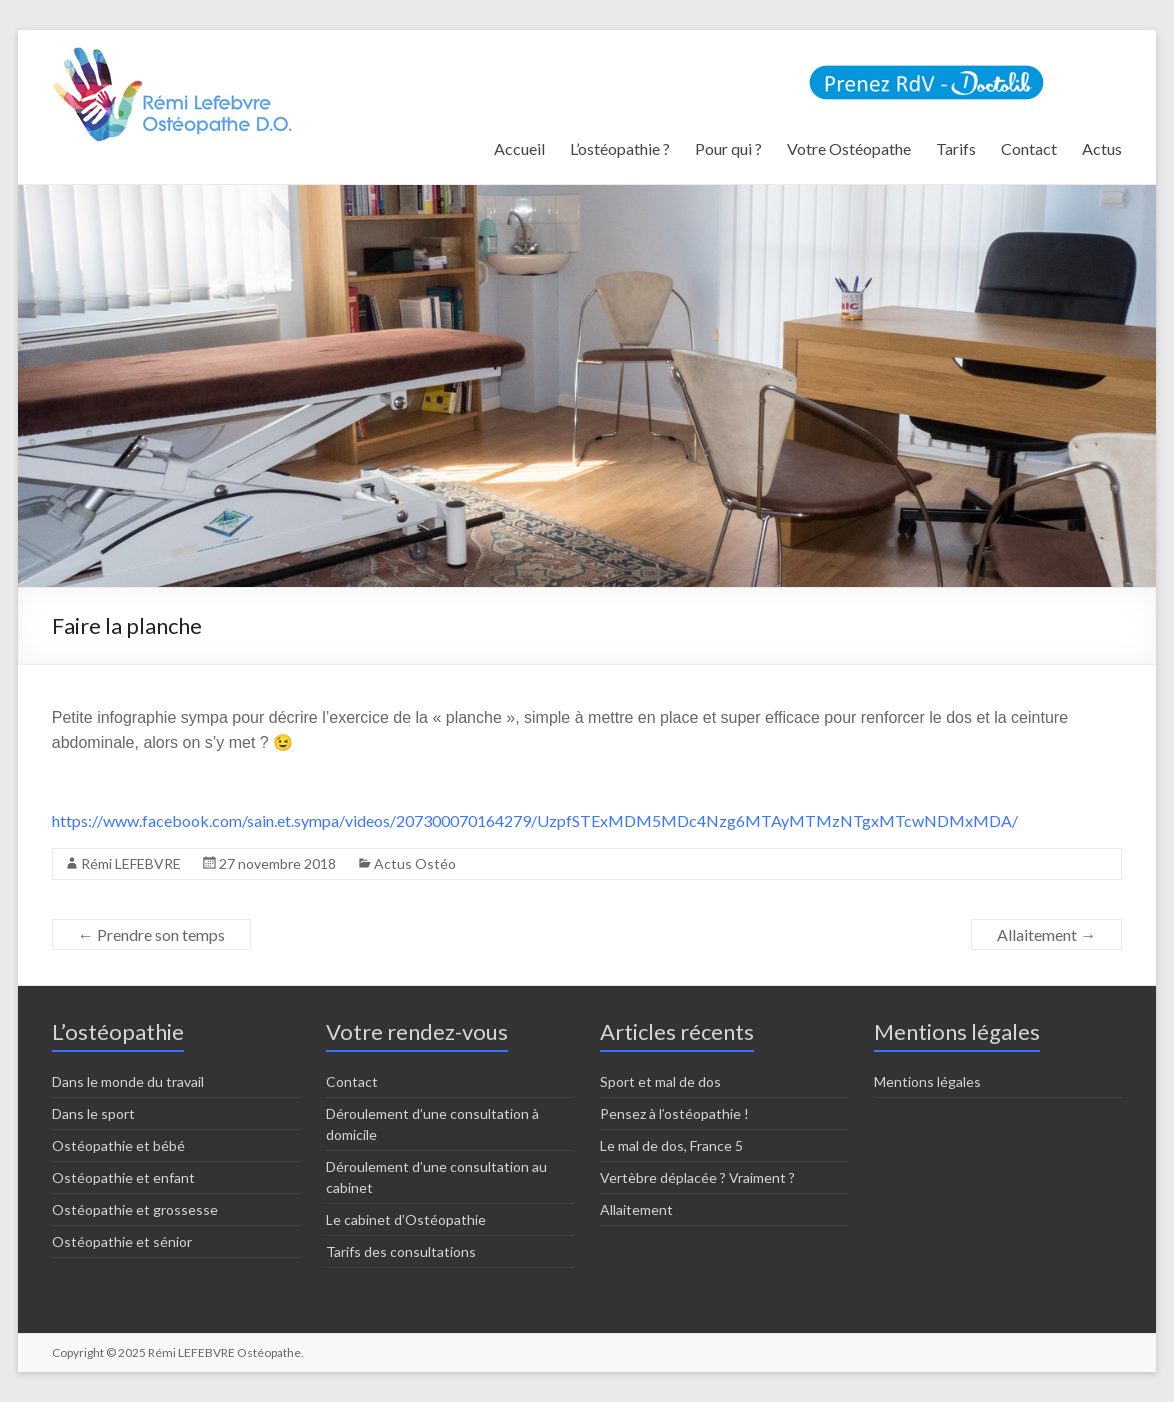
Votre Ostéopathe (849, 148)
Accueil (519, 148)
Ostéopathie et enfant (123, 1177)
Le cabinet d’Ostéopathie (406, 1219)
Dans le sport (93, 1113)
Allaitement (1046, 934)
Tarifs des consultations (401, 1251)
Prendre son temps (151, 934)
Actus (1102, 148)
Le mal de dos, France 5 (671, 1145)
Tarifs (956, 148)
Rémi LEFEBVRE (131, 863)
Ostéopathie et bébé (118, 1145)
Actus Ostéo (415, 863)
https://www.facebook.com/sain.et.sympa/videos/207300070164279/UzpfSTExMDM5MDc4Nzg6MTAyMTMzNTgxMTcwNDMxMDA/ (535, 820)
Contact (1029, 148)
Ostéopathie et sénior (122, 1241)
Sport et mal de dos (660, 1081)
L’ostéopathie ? (620, 148)
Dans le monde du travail (128, 1081)
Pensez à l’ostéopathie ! (674, 1113)
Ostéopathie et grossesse (135, 1209)
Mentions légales (927, 1081)
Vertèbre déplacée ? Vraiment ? (697, 1177)
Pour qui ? (728, 148)
